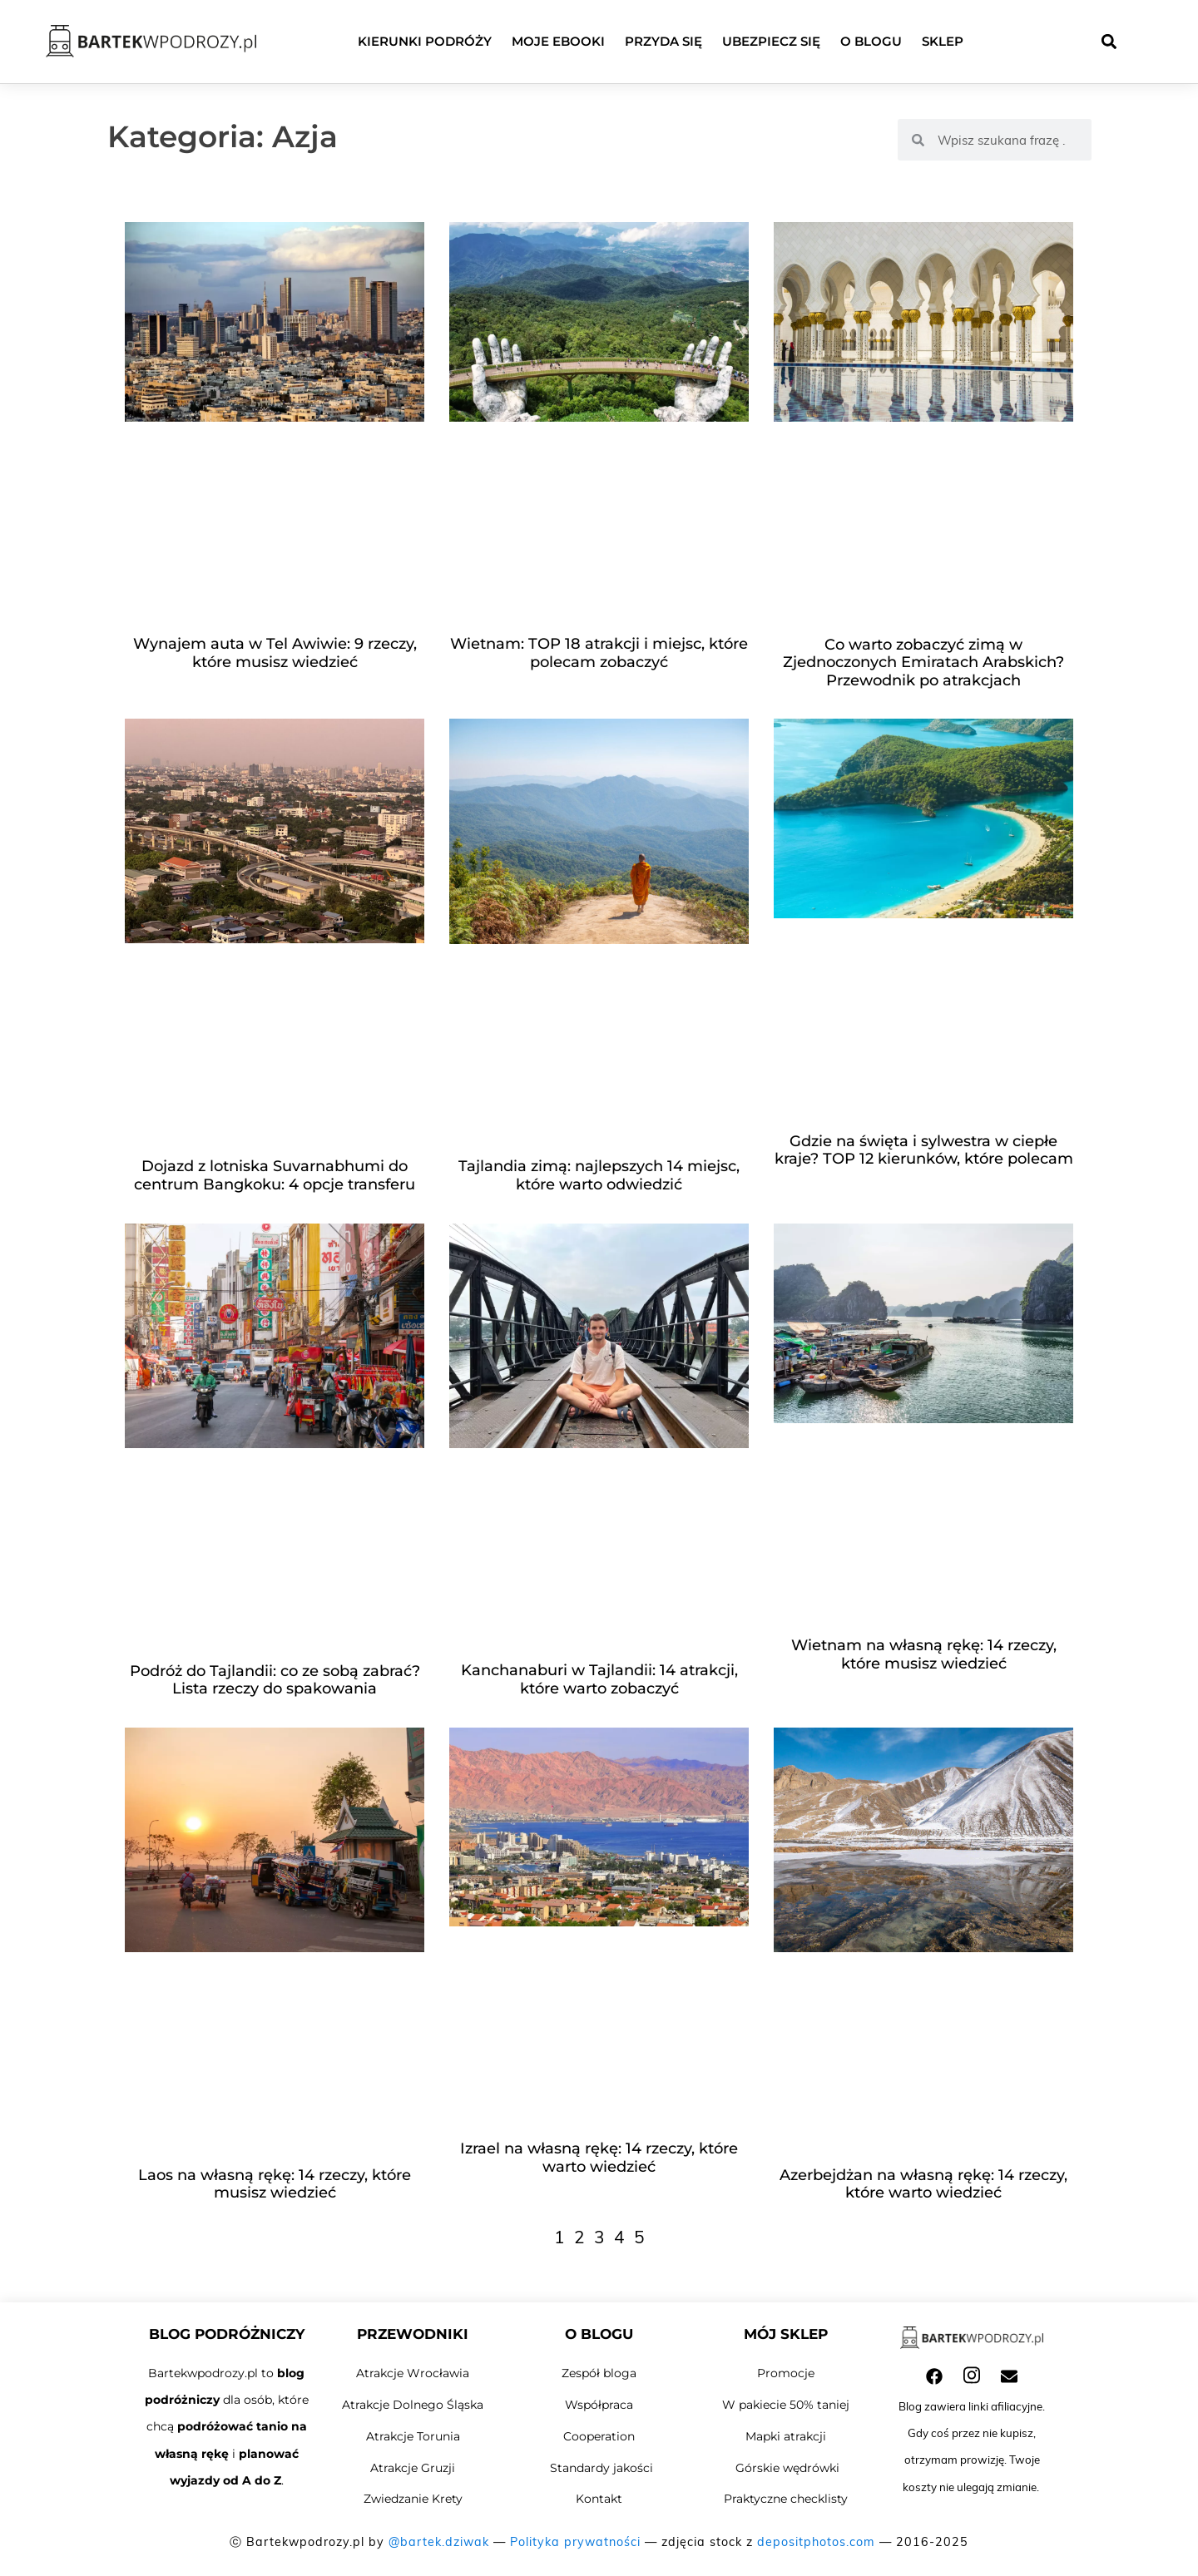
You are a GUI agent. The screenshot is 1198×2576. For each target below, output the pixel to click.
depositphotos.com (816, 2541)
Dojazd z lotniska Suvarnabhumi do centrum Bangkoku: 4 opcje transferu (274, 1175)
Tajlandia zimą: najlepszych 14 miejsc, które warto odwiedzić (599, 1175)
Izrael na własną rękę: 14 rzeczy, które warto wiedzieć (599, 2157)
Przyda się (663, 41)
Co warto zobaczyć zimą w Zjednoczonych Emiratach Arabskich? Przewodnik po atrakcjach (923, 662)
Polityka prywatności (575, 2541)
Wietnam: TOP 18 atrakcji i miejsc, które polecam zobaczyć (599, 653)
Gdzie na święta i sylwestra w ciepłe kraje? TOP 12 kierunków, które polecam (924, 1150)
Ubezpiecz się (771, 41)
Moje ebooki (558, 41)
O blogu (871, 41)
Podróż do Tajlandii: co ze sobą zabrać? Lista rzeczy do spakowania (275, 1680)
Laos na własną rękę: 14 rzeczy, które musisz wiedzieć (274, 2184)
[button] (1108, 42)
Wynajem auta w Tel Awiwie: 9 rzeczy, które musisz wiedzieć (275, 653)
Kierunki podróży (425, 41)
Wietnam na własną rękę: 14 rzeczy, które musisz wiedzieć (924, 1654)
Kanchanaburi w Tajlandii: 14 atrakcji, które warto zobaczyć (599, 1679)
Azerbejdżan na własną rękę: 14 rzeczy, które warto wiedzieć (923, 2184)
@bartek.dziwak (439, 2541)
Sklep (942, 41)
